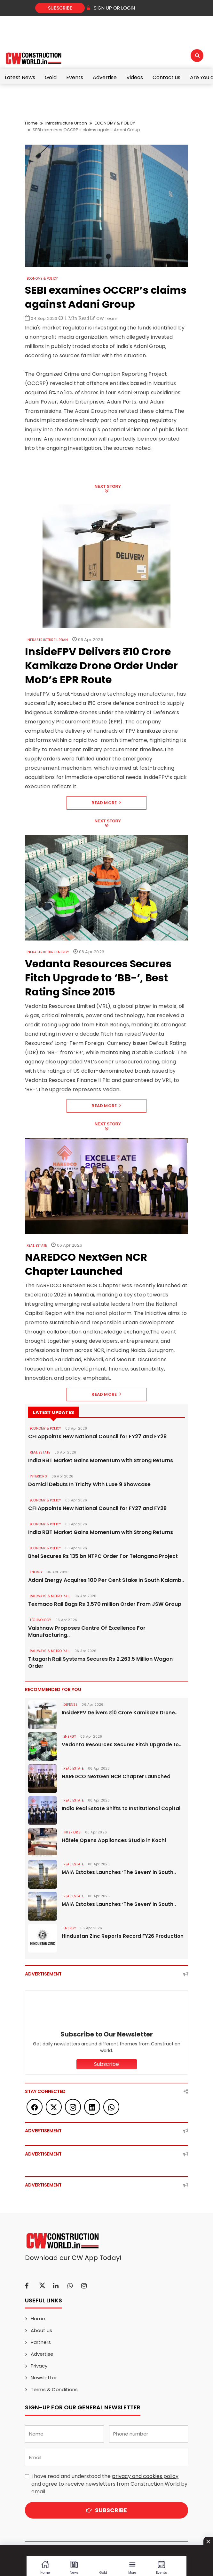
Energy (36, 1572)
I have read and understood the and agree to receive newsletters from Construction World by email (109, 2484)
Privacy (39, 2365)
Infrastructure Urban (66, 123)
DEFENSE (70, 1704)
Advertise (105, 77)
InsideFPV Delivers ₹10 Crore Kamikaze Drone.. (120, 1712)
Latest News (20, 77)
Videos (134, 77)
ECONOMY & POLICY (115, 123)
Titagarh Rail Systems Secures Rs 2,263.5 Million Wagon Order (100, 1663)
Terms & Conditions (54, 2389)
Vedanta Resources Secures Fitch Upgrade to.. (121, 1744)
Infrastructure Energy (48, 952)
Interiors (38, 1476)
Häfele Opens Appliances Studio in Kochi (114, 1840)
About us (41, 2330)
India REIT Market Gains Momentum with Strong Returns (100, 1460)
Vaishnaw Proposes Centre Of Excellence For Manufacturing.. (87, 1632)
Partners (41, 2342)
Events (74, 77)
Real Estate (37, 1245)
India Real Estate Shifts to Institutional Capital (121, 1808)
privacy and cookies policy (145, 2476)
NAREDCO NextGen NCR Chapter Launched (116, 1776)
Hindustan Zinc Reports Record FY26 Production (123, 1936)
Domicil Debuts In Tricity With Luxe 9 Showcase (89, 1484)
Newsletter (44, 2377)
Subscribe (60, 8)
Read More (106, 803)
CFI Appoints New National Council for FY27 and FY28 (97, 1436)
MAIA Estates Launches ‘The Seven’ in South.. (119, 1872)
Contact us (166, 77)
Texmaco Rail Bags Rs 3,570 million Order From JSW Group (104, 1604)
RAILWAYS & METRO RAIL (50, 1596)
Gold (51, 77)
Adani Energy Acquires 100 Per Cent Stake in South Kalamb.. (106, 1580)
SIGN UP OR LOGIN (110, 7)
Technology (40, 1620)
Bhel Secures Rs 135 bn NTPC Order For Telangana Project (103, 1556)
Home (31, 123)
